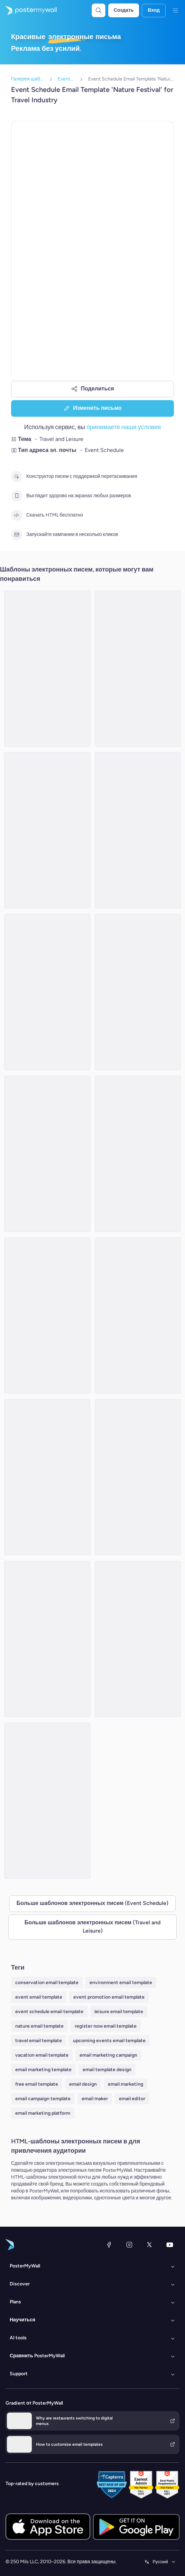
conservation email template (46, 1982)
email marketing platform (42, 2113)
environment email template (121, 1982)
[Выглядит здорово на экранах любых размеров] (16, 495)
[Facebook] (109, 2245)
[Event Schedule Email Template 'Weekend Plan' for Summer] (47, 1477)
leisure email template (118, 2011)
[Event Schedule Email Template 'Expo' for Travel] (138, 1315)
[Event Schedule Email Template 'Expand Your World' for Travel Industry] (47, 830)
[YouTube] (170, 2245)
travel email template (38, 2041)
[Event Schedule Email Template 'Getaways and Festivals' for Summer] (47, 1154)
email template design (107, 2070)
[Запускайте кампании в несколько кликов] (16, 534)
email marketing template (43, 2070)
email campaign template (43, 2099)
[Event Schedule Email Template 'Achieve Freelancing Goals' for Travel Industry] (47, 1315)
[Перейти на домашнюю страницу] (28, 10)
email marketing (125, 2084)
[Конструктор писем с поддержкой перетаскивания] (16, 476)
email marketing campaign (108, 2055)
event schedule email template (49, 2011)
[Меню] (175, 10)
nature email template (39, 2026)
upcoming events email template (109, 2041)
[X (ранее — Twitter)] (149, 2245)
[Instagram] (129, 2245)
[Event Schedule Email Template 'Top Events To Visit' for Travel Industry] (138, 669)
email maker (95, 2099)
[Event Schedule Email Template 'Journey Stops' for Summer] (138, 830)
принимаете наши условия (123, 427)
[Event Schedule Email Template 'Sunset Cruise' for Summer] (138, 1154)
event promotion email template (109, 1997)
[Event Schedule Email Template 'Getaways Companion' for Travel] (47, 1639)
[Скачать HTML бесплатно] (16, 515)
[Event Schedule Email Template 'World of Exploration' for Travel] (138, 1477)
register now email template (106, 2026)
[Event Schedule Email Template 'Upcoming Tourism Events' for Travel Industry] (47, 992)
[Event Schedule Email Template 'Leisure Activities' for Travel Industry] (138, 992)
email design (83, 2084)
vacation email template (41, 2055)
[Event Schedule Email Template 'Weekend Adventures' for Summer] (47, 1801)
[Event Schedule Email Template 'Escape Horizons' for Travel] (47, 669)
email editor (132, 2099)
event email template (38, 1997)
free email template (36, 2084)
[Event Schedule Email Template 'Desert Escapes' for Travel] (138, 1639)
